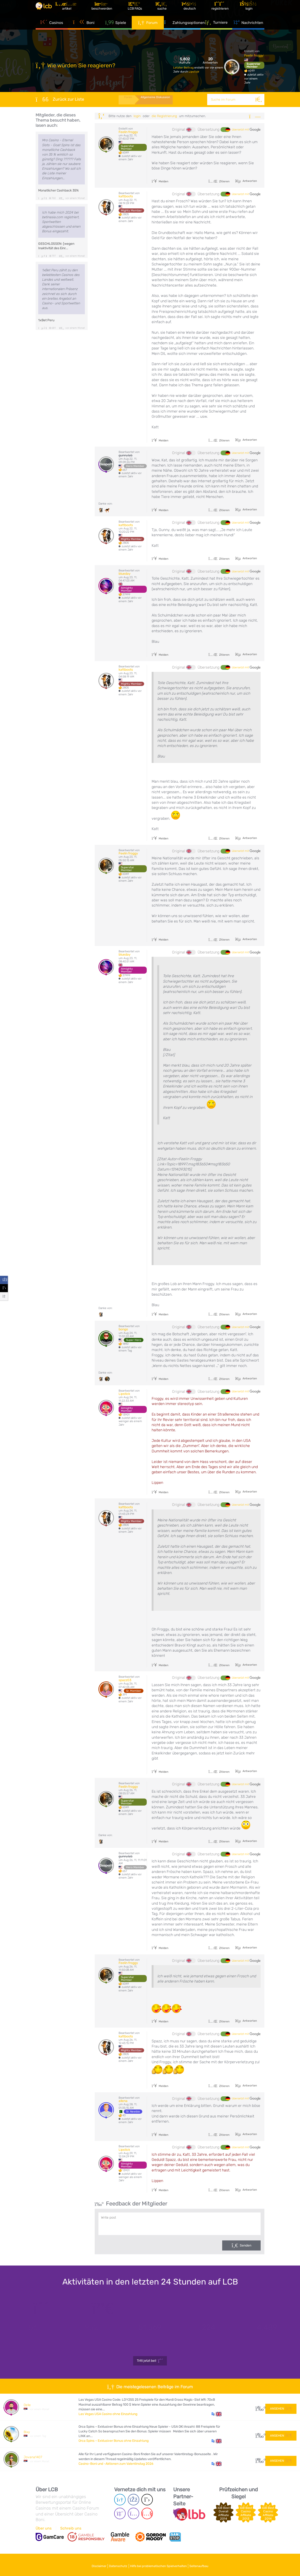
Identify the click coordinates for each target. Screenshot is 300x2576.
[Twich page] (120, 2513)
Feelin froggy (254, 55)
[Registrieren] (225, 10)
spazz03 (125, 1680)
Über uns (44, 2528)
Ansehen (281, 2407)
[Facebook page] (133, 2499)
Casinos (51, 30)
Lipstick (194, 71)
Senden (245, 2245)
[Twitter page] (147, 2499)
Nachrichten (248, 30)
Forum (148, 30)
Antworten (249, 181)
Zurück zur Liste (60, 99)
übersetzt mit (246, 130)
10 (259, 2433)
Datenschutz (115, 2564)
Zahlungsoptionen (182, 30)
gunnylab (125, 455)
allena (123, 2101)
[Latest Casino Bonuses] (50, 10)
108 (259, 2459)
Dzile (27, 2405)
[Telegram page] (120, 2499)
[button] (216, 2414)
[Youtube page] (147, 2513)
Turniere (216, 30)
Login (137, 116)
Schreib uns (70, 2528)
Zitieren (218, 181)
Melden (160, 181)
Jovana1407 (33, 2457)
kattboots (126, 196)
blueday (125, 574)
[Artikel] (78, 10)
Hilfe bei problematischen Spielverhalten (161, 2564)
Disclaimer (90, 2564)
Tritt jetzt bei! (150, 2361)
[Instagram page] (133, 2513)
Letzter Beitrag (183, 67)
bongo (123, 1329)
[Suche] (258, 99)
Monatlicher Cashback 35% (58, 190)
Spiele (115, 30)
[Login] (253, 10)
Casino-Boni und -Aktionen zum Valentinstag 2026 (116, 2464)
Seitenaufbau (208, 2564)
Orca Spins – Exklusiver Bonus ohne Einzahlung (114, 2441)
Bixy (27, 2432)
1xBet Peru (46, 320)
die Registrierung (164, 116)
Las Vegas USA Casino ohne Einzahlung (108, 2414)
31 (259, 2406)
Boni (83, 30)
